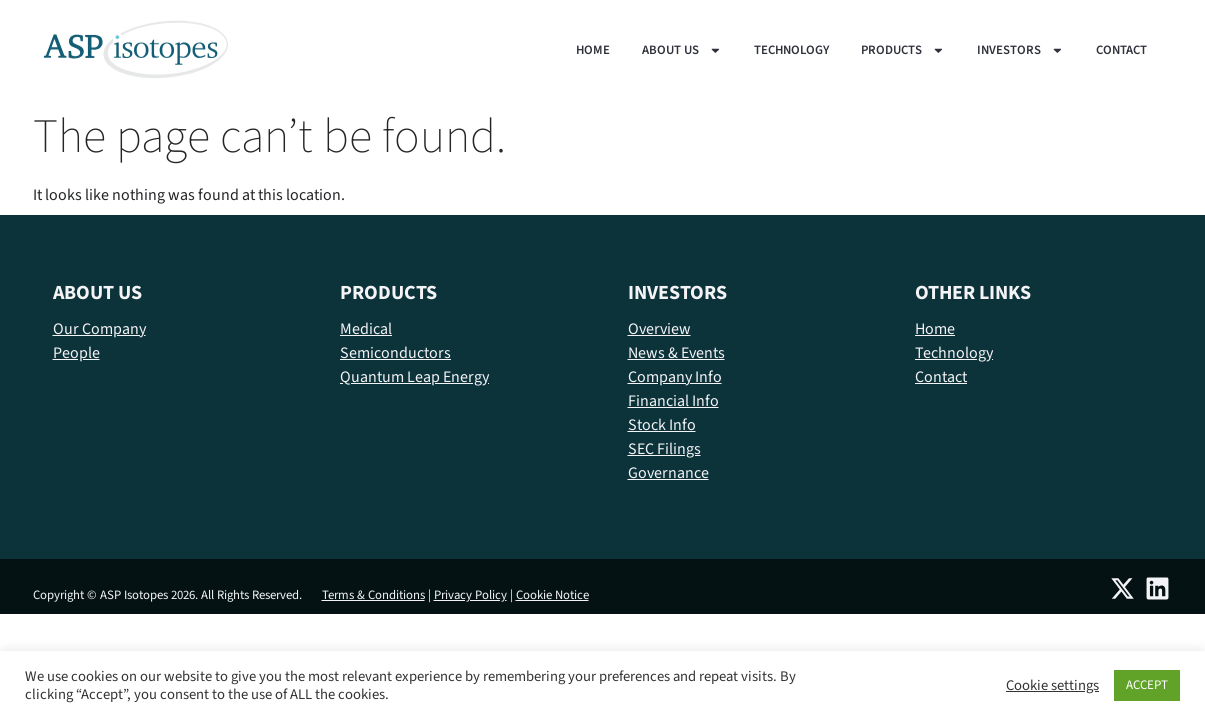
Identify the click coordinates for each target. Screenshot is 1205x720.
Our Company (99, 329)
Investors (1020, 50)
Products (903, 50)
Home (593, 50)
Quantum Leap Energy (414, 377)
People (76, 353)
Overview (659, 329)
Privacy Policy (470, 595)
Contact (1121, 50)
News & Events (676, 353)
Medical (366, 329)
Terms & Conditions (373, 595)
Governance (668, 473)
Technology (791, 50)
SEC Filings (664, 449)
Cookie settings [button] (1052, 686)
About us (682, 50)
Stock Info (662, 425)
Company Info (675, 377)
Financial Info (673, 401)
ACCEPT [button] (1147, 685)
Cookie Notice (552, 595)
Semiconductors (395, 353)
